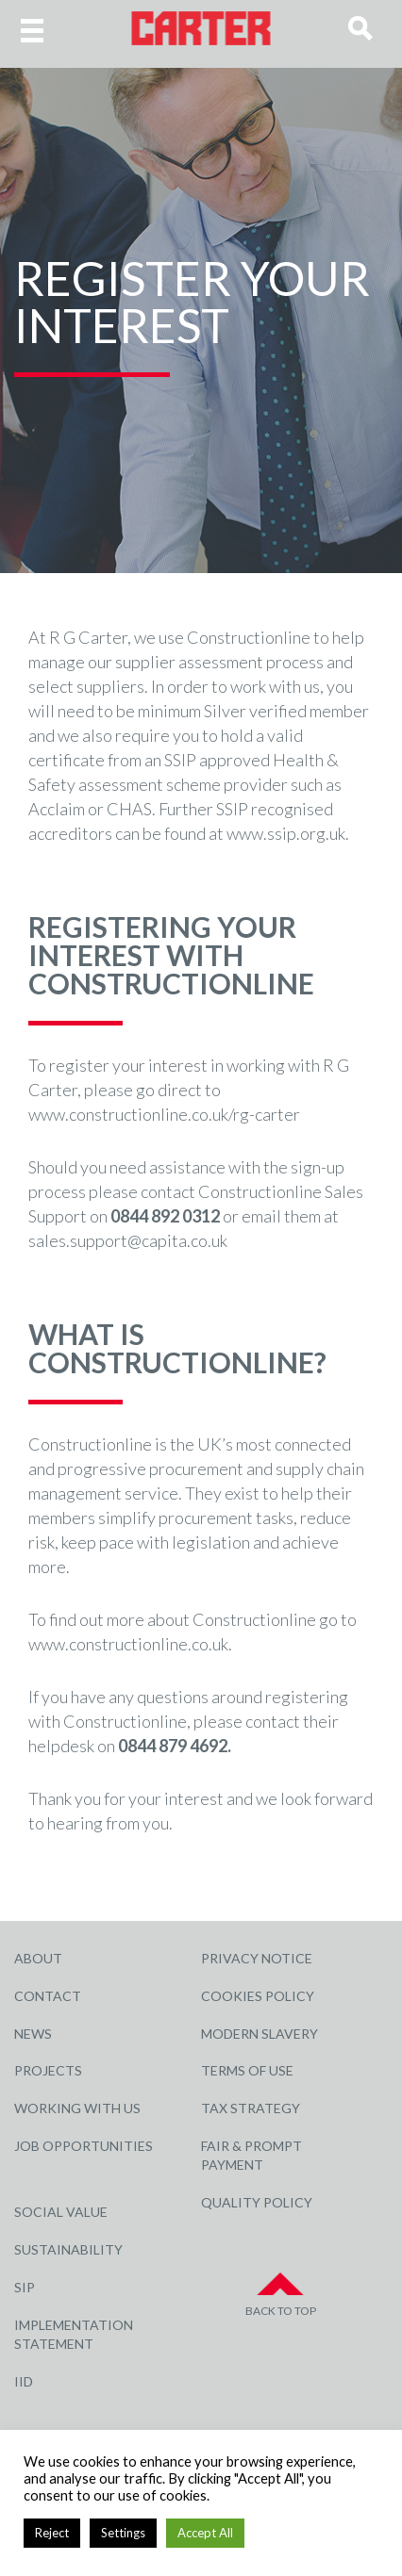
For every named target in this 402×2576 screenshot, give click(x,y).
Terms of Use (247, 2070)
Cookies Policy (257, 1996)
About (38, 1958)
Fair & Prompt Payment (251, 2155)
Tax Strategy (250, 2108)
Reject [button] (52, 2532)
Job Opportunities (83, 2146)
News (33, 2034)
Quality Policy (256, 2202)
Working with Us (77, 2108)
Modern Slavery (259, 2034)
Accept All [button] (205, 2532)
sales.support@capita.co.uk (127, 1240)
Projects (48, 2070)
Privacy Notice (256, 1958)
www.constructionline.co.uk (128, 1643)
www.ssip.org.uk (285, 833)
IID (23, 2381)
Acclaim (56, 808)
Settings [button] (123, 2532)
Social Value (61, 2212)
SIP (24, 2287)
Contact (47, 1996)
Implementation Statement (73, 2334)
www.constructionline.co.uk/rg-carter (164, 1114)
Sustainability (68, 2249)
